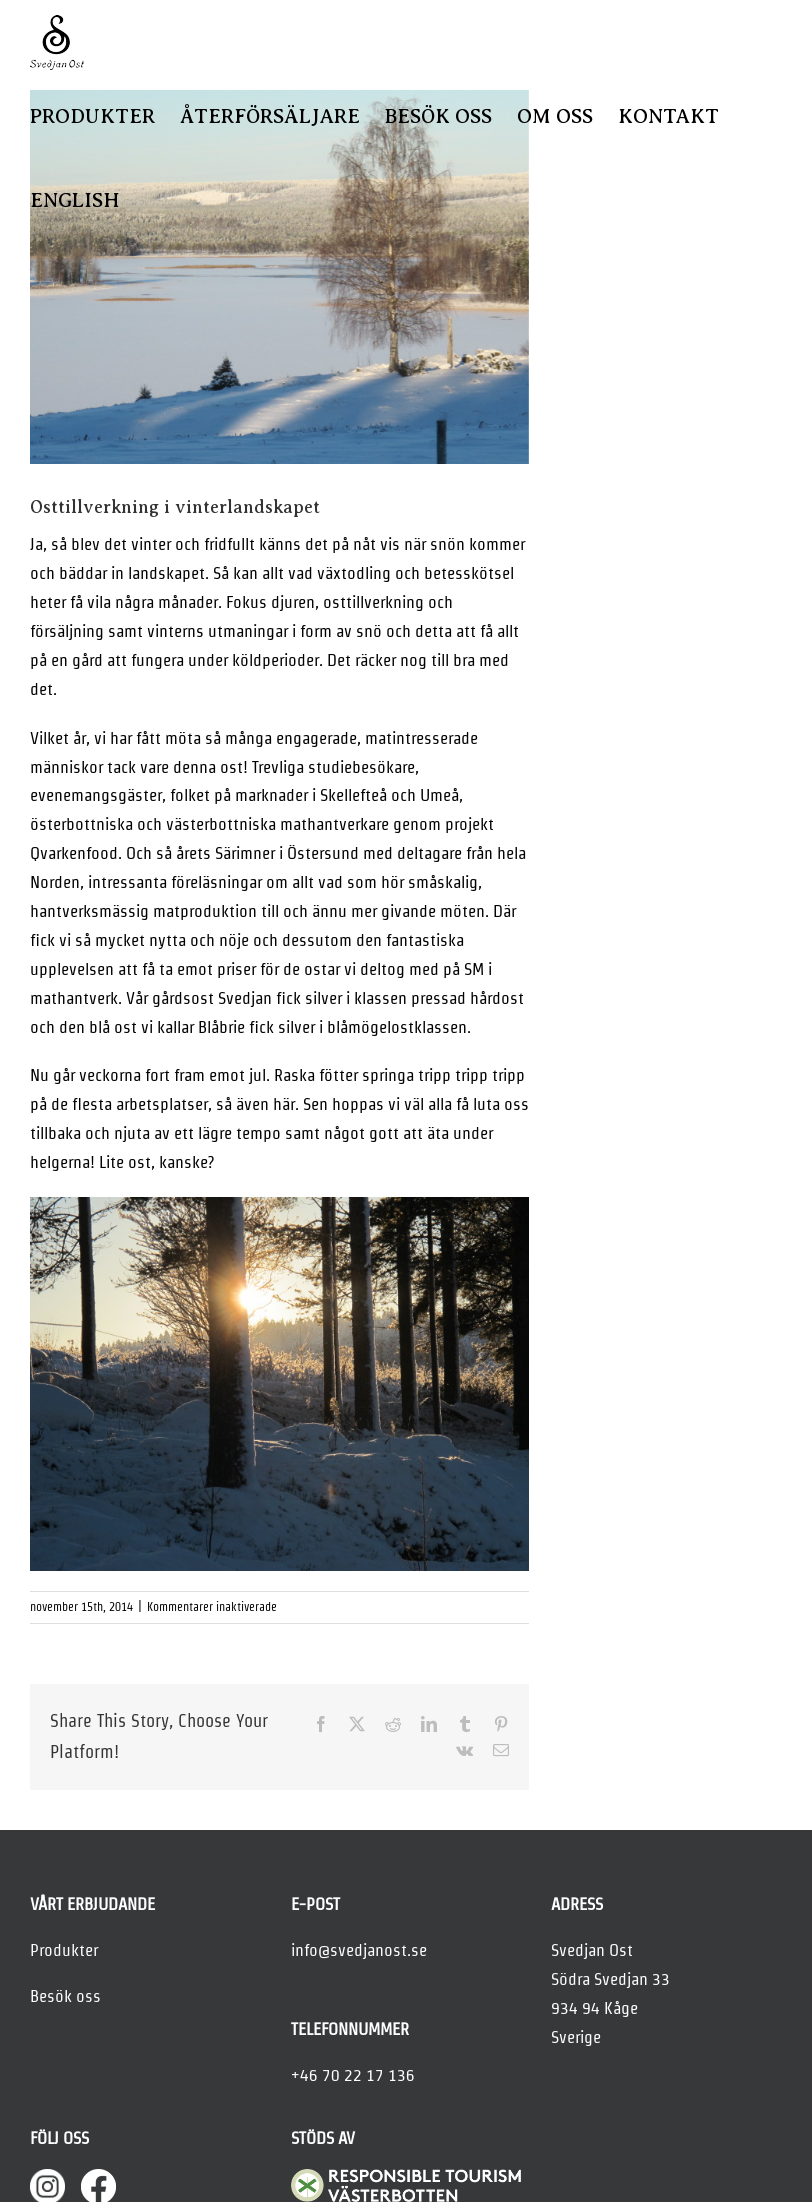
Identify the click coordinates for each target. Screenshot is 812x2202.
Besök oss (65, 1996)
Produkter (64, 1950)
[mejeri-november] (279, 277)
